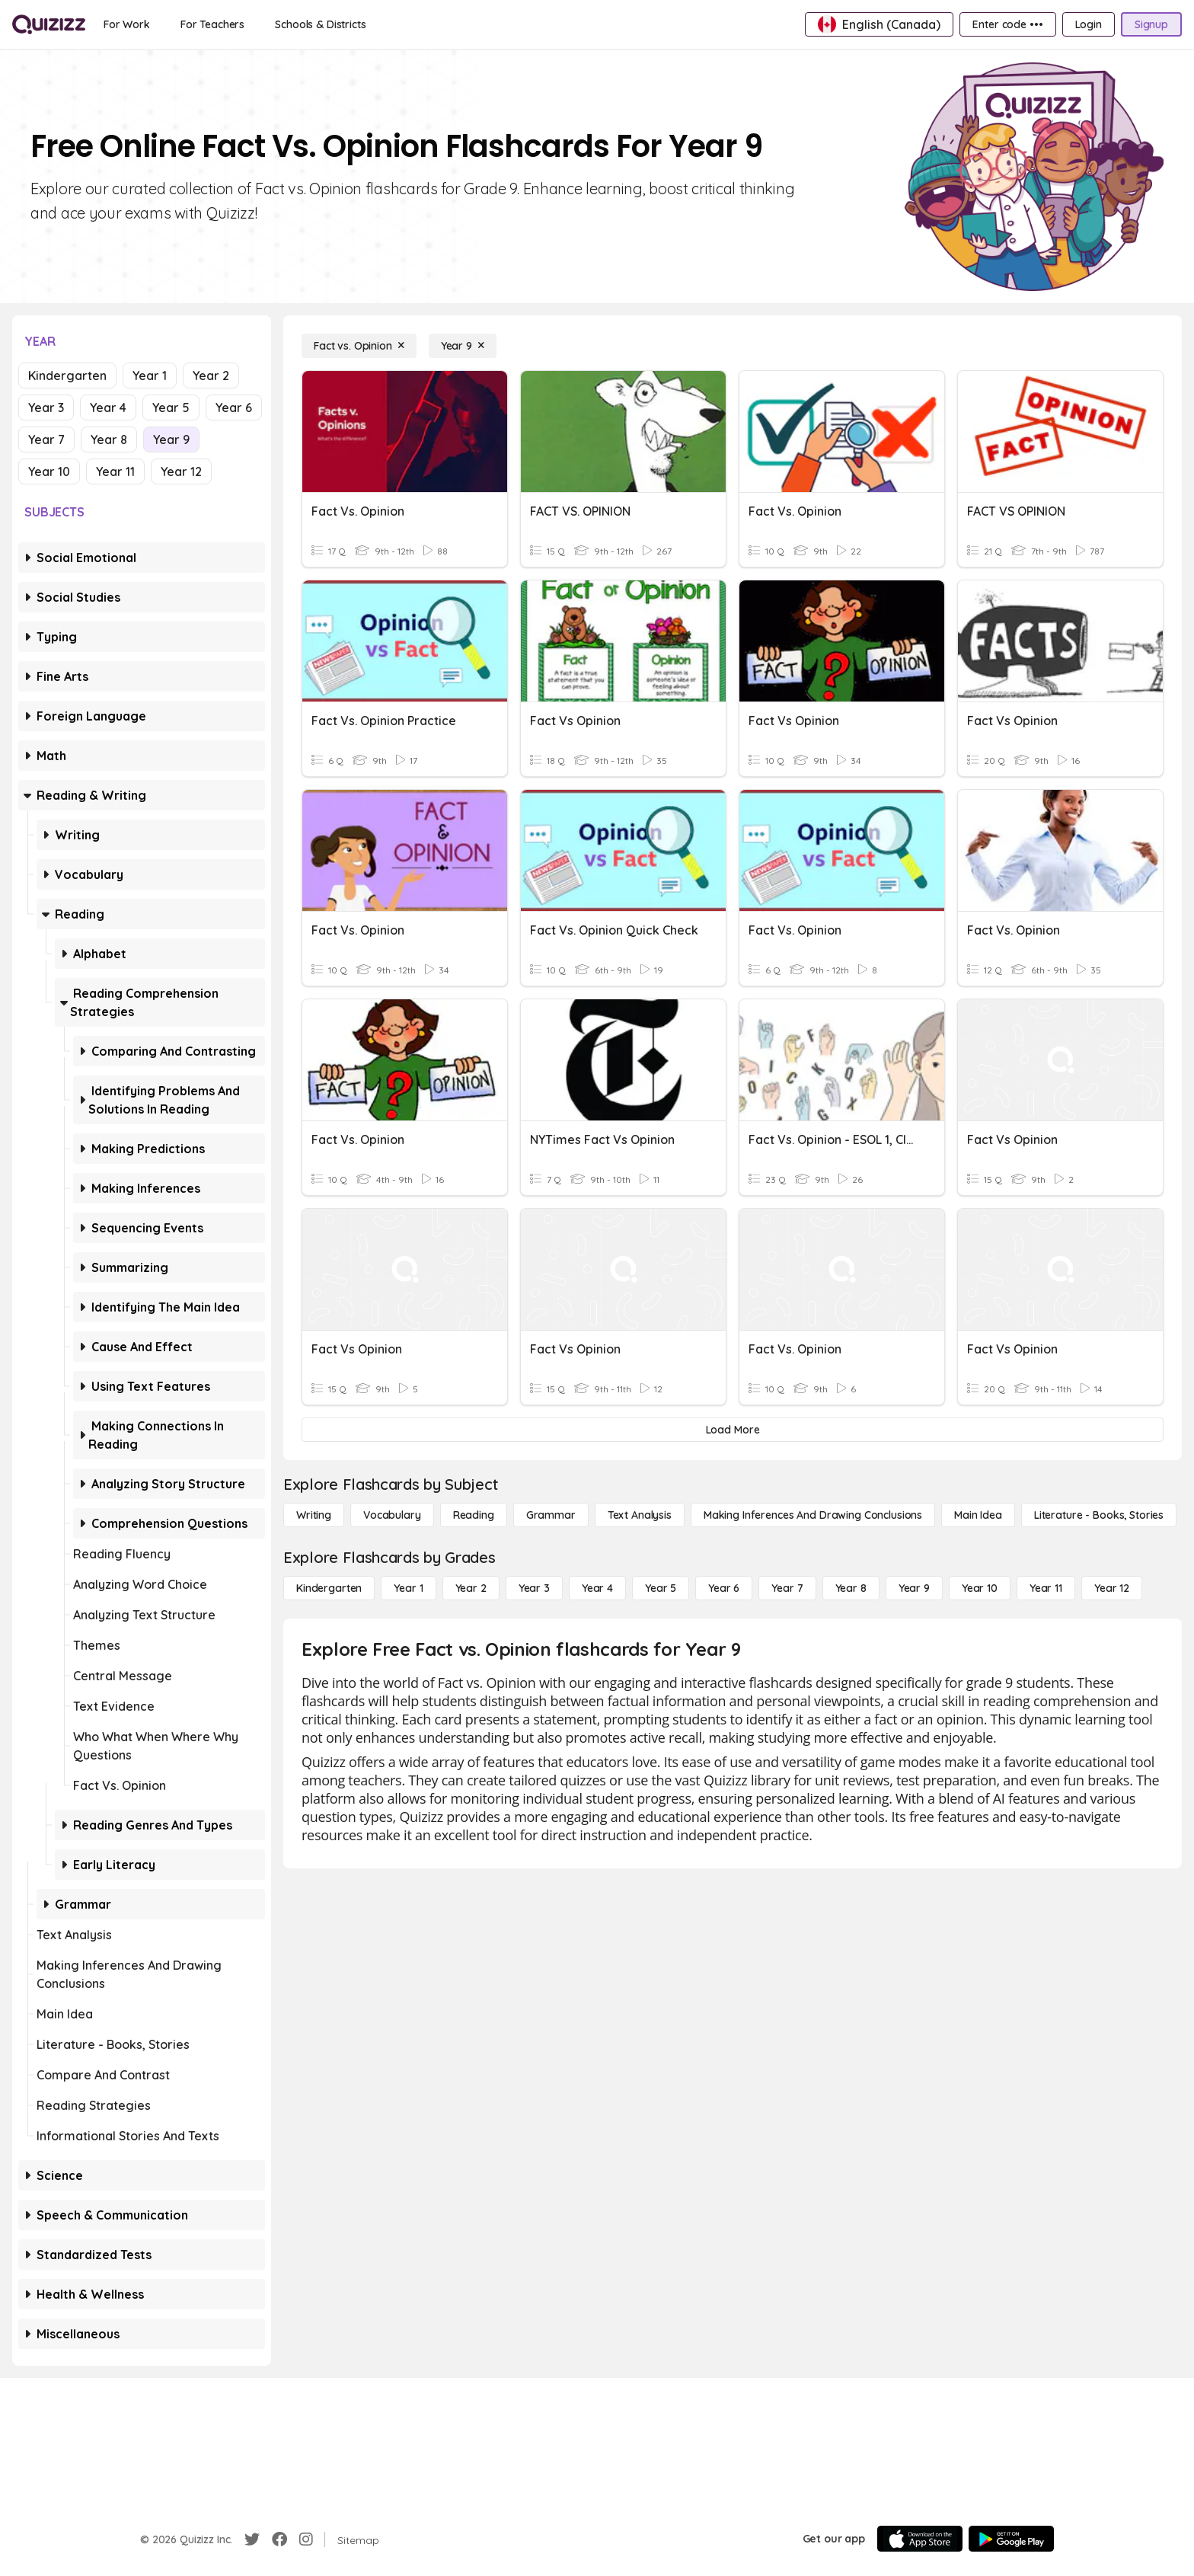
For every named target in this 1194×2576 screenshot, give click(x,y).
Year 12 (181, 471)
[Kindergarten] (329, 1588)
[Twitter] (252, 2539)
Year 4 (108, 407)
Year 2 (211, 375)
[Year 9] (462, 346)
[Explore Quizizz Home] (48, 24)
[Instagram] (306, 2539)
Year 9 (171, 439)
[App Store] (920, 2539)
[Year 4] (597, 1588)
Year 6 (233, 407)
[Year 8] (851, 1588)
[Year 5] (660, 1588)
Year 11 (115, 471)
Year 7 (46, 439)
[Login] (1088, 24)
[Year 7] (787, 1588)
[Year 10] (979, 1588)
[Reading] (473, 1515)
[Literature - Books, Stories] (1098, 1515)
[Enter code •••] (1007, 24)
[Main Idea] (978, 1515)
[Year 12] (1111, 1588)
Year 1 (149, 375)
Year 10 (49, 471)
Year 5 (171, 407)
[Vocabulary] (392, 1515)
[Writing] (313, 1515)
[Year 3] (534, 1588)
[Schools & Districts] (320, 24)
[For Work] (126, 24)
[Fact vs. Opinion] (359, 346)
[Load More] (733, 1429)
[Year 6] (723, 1588)
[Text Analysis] (640, 1515)
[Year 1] (408, 1588)
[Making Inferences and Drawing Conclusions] (813, 1515)
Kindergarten (67, 375)
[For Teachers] (212, 24)
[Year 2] (471, 1588)
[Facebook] (279, 2539)
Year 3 (46, 407)
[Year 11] (1046, 1588)
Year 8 (109, 439)
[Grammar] (551, 1515)
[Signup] (1151, 24)
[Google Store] (1011, 2539)
